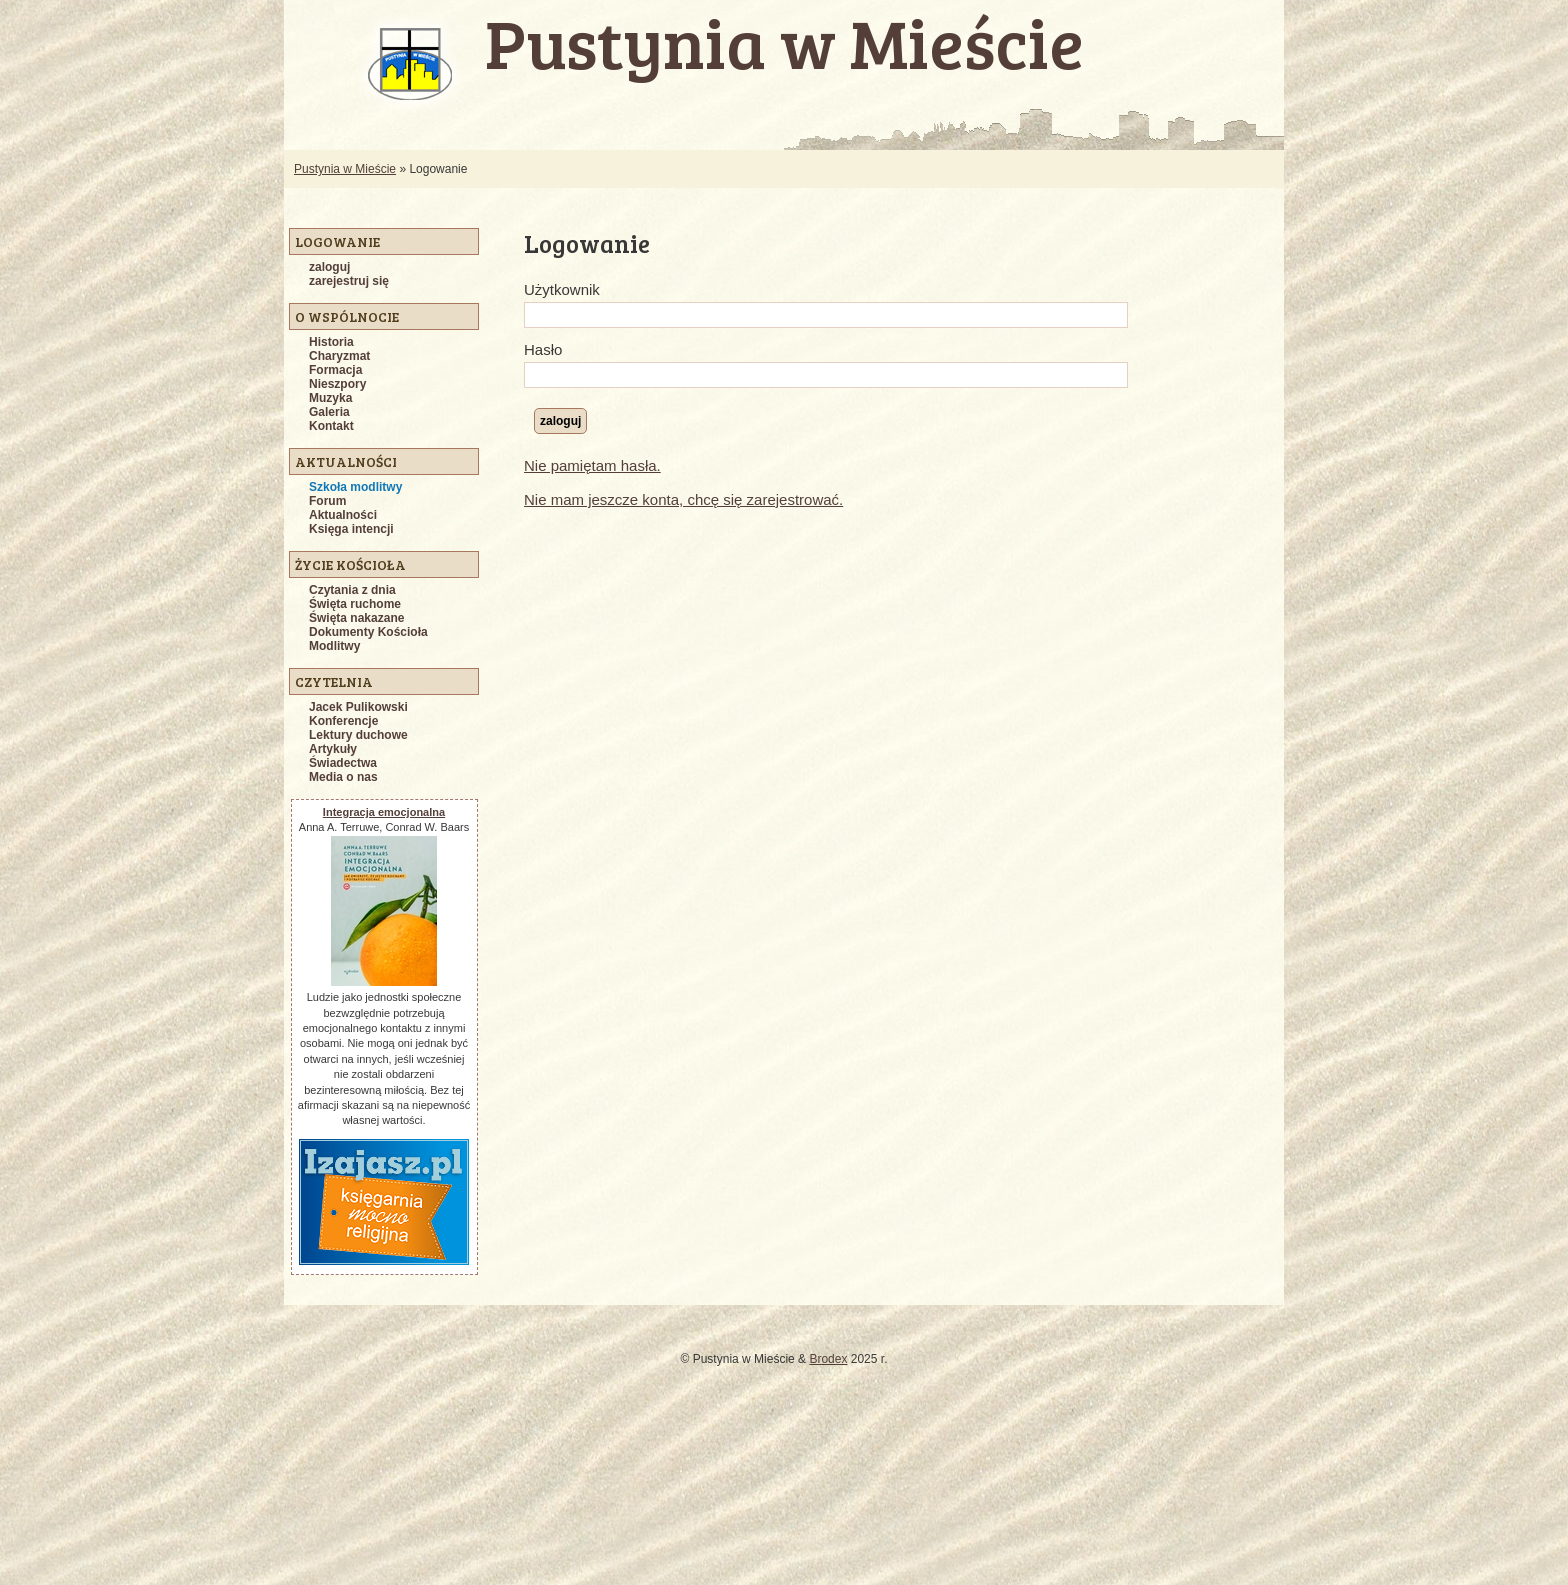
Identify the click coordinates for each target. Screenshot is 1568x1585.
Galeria (329, 412)
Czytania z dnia (352, 590)
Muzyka (330, 398)
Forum (327, 501)
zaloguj (329, 267)
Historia (331, 342)
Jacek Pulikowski (358, 707)
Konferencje (343, 721)
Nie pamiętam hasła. (592, 465)
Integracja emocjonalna (384, 812)
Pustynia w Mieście (345, 169)
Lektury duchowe (358, 735)
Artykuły (333, 749)
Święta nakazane (356, 618)
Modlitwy (334, 646)
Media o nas (343, 777)
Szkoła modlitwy (355, 487)
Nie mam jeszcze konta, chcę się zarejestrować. (683, 499)
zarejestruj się (349, 281)
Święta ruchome (355, 604)
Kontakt (331, 426)
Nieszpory (337, 384)
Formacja (335, 370)
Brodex (828, 1359)
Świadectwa (343, 763)
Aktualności (343, 515)
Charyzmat (339, 356)
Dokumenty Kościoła (368, 632)
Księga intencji (351, 529)
